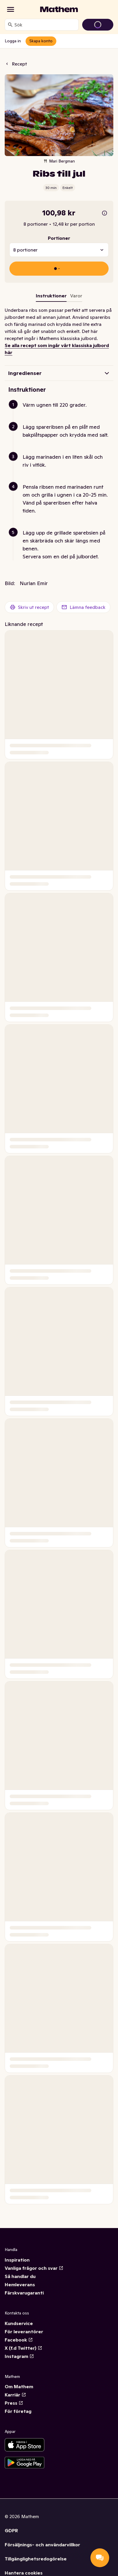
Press (14, 2403)
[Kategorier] (10, 9)
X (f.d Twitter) (23, 2348)
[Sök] (10, 25)
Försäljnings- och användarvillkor (42, 2544)
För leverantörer (24, 2331)
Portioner (59, 238)
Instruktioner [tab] (51, 296)
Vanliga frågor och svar (34, 2268)
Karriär (15, 2395)
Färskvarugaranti (24, 2293)
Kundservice (19, 2323)
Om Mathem (19, 2386)
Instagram (19, 2356)
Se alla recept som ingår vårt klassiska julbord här (57, 348)
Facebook (19, 2340)
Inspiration (17, 2260)
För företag (18, 2411)
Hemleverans (20, 2284)
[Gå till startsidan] (59, 9)
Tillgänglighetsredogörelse (36, 2559)
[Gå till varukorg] (97, 25)
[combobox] (45, 24)
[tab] (76, 297)
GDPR (11, 2530)
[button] (61, 412)
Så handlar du (20, 2276)
